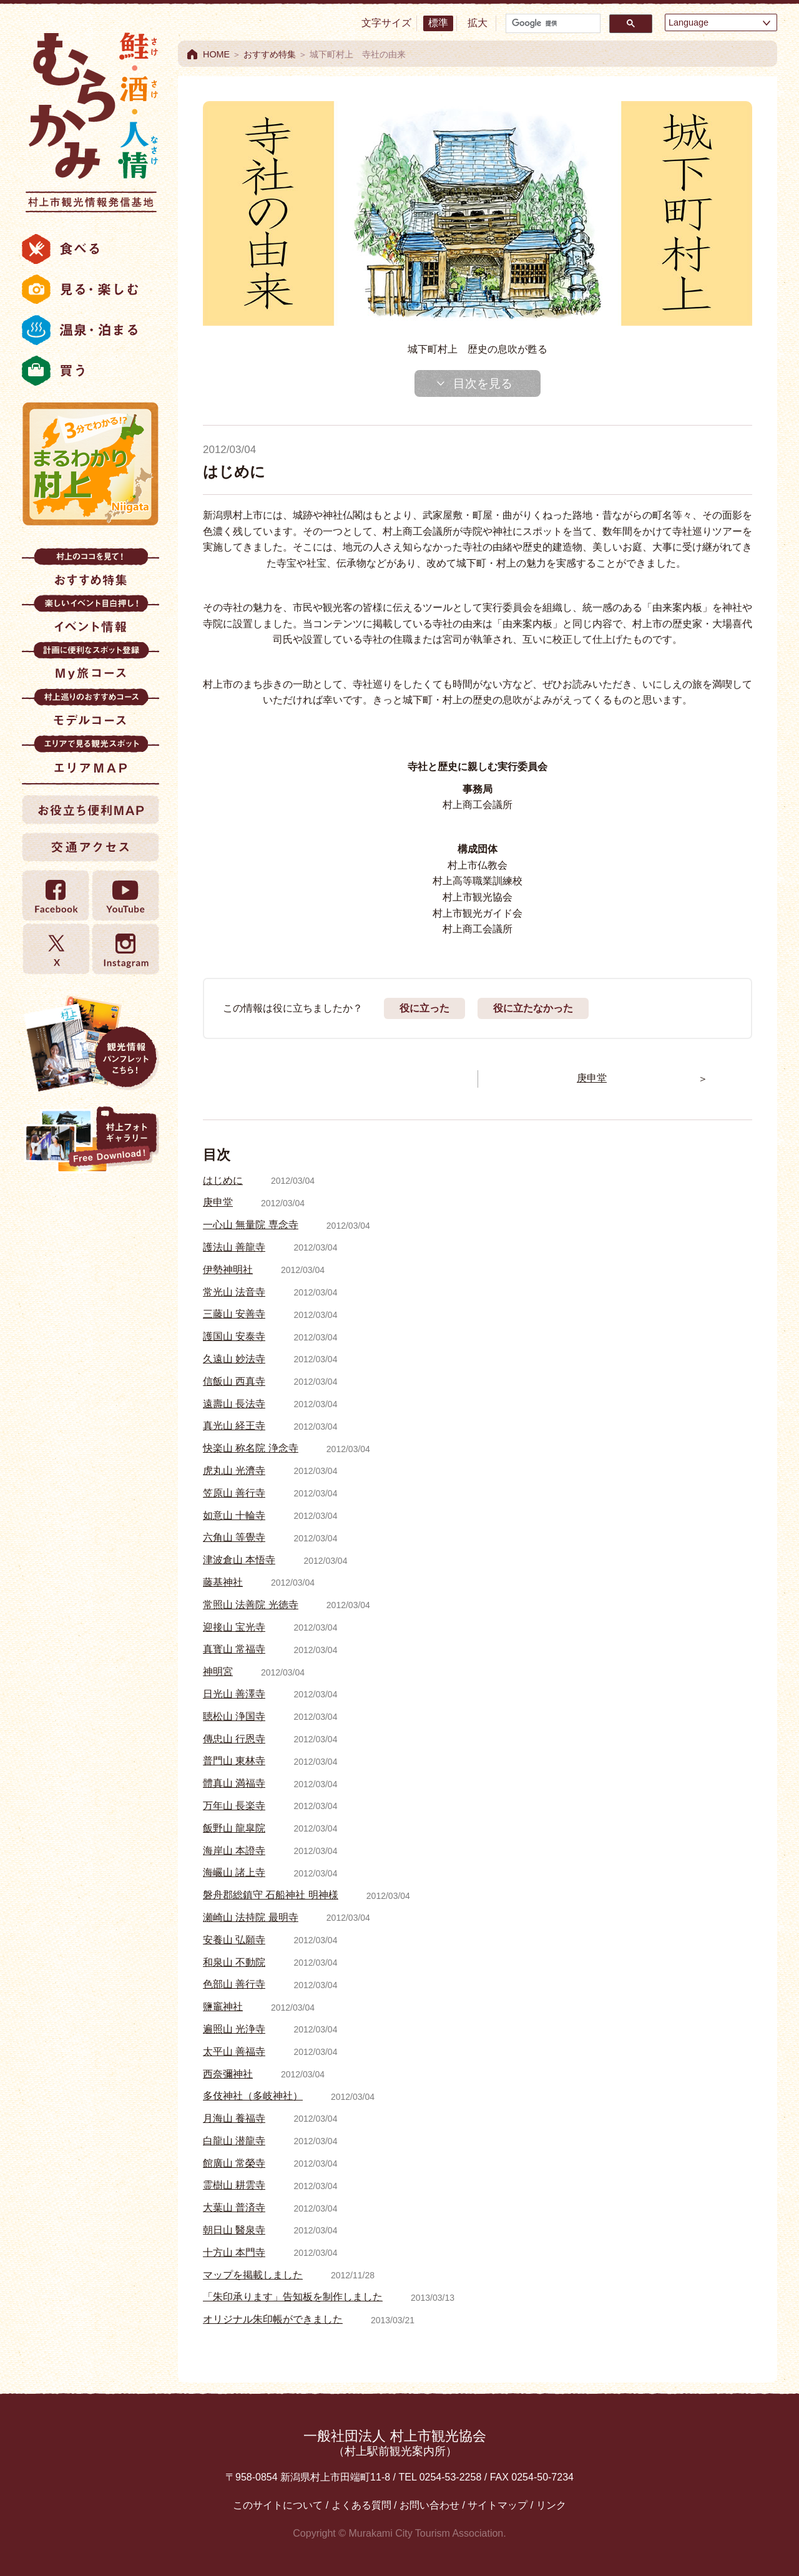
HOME (216, 54)
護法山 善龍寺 (234, 1247)
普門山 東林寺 (234, 1760)
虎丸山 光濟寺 (234, 1470)
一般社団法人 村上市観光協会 (394, 2442)
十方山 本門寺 (234, 2252)
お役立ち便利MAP (90, 809)
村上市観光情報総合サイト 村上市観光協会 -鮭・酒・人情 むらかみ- (90, 118)
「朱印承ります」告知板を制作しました (293, 2296)
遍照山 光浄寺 (234, 2029)
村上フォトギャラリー (90, 1140)
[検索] (552, 23)
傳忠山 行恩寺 (234, 1739)
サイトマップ (497, 2505)
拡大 (478, 22)
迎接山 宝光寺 (234, 1627)
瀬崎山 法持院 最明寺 (250, 1917)
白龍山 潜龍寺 (234, 2140)
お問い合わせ (429, 2505)
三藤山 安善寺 (234, 1314)
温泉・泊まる (90, 330)
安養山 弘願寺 (234, 1939)
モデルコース (90, 711)
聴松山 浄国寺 (234, 1716)
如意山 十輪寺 (234, 1515)
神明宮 (218, 1671)
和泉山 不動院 (234, 1962)
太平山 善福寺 (234, 2051)
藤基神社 (223, 1582)
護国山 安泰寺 (234, 1336)
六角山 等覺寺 (234, 1537)
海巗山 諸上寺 (234, 1872)
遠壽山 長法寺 (234, 1403)
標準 (438, 22)
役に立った (424, 1008)
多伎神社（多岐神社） (253, 2096)
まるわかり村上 (90, 463)
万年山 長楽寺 (234, 1805)
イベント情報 (90, 618)
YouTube (125, 895)
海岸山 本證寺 (234, 1850)
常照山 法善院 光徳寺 (250, 1604)
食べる (90, 249)
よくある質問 (361, 2505)
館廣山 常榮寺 (234, 2163)
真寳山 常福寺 (234, 1649)
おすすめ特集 (90, 571)
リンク (551, 2505)
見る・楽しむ (90, 290)
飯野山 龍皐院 (234, 1828)
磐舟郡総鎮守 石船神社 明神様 (270, 1895)
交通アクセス (90, 847)
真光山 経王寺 (234, 1425)
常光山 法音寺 (234, 1292)
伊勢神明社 (228, 1269)
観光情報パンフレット (90, 1043)
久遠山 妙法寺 (234, 1359)
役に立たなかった (533, 1008)
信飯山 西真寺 (234, 1381)
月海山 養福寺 (234, 2118)
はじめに (223, 1180)
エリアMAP (90, 758)
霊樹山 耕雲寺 (234, 2185)
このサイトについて (278, 2505)
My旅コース (90, 665)
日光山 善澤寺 (234, 1694)
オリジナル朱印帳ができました (273, 2319)
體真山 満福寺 (234, 1783)
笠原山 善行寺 (234, 1493)
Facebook (56, 895)
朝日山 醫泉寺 (234, 2230)
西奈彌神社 (228, 2074)
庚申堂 (218, 1202)
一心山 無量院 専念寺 (250, 1224)
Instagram (125, 948)
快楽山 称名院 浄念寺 (250, 1448)
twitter (56, 948)
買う (90, 371)
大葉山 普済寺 (234, 2207)
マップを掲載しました (253, 2275)
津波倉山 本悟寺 (239, 1559)
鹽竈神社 (223, 2006)
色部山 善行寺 (234, 1984)
